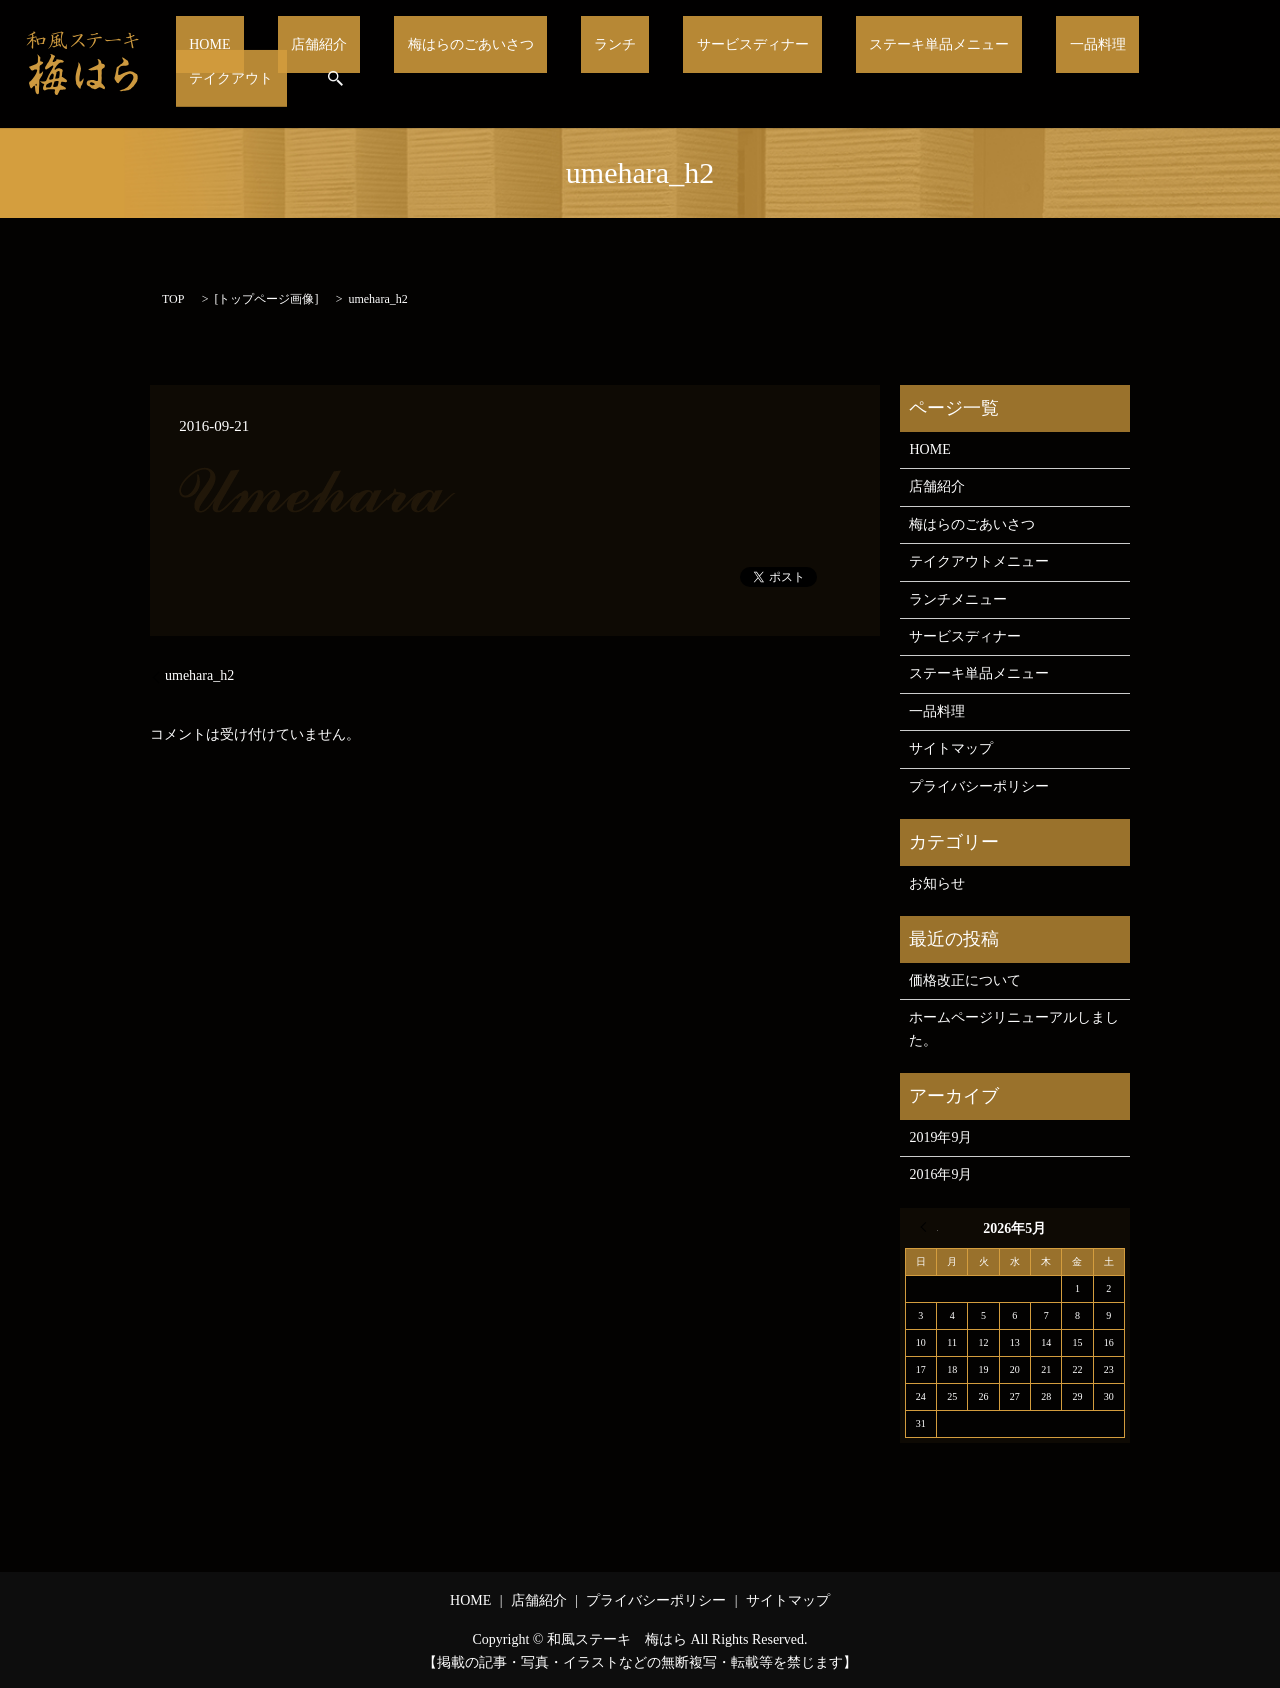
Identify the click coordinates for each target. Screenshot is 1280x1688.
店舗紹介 (342, 64)
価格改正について (965, 980)
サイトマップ (951, 748)
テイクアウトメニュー (979, 561)
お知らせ (937, 883)
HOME (257, 64)
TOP (173, 299)
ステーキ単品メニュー (882, 64)
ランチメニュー (958, 599)
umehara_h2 (199, 675)
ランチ (597, 64)
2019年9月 (940, 1137)
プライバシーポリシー (979, 786)
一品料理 (1020, 64)
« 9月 (929, 1227)
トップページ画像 (266, 299)
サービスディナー (713, 64)
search (1223, 64)
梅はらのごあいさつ (473, 64)
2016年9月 (940, 1174)
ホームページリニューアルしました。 (1014, 1028)
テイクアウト (1129, 64)
